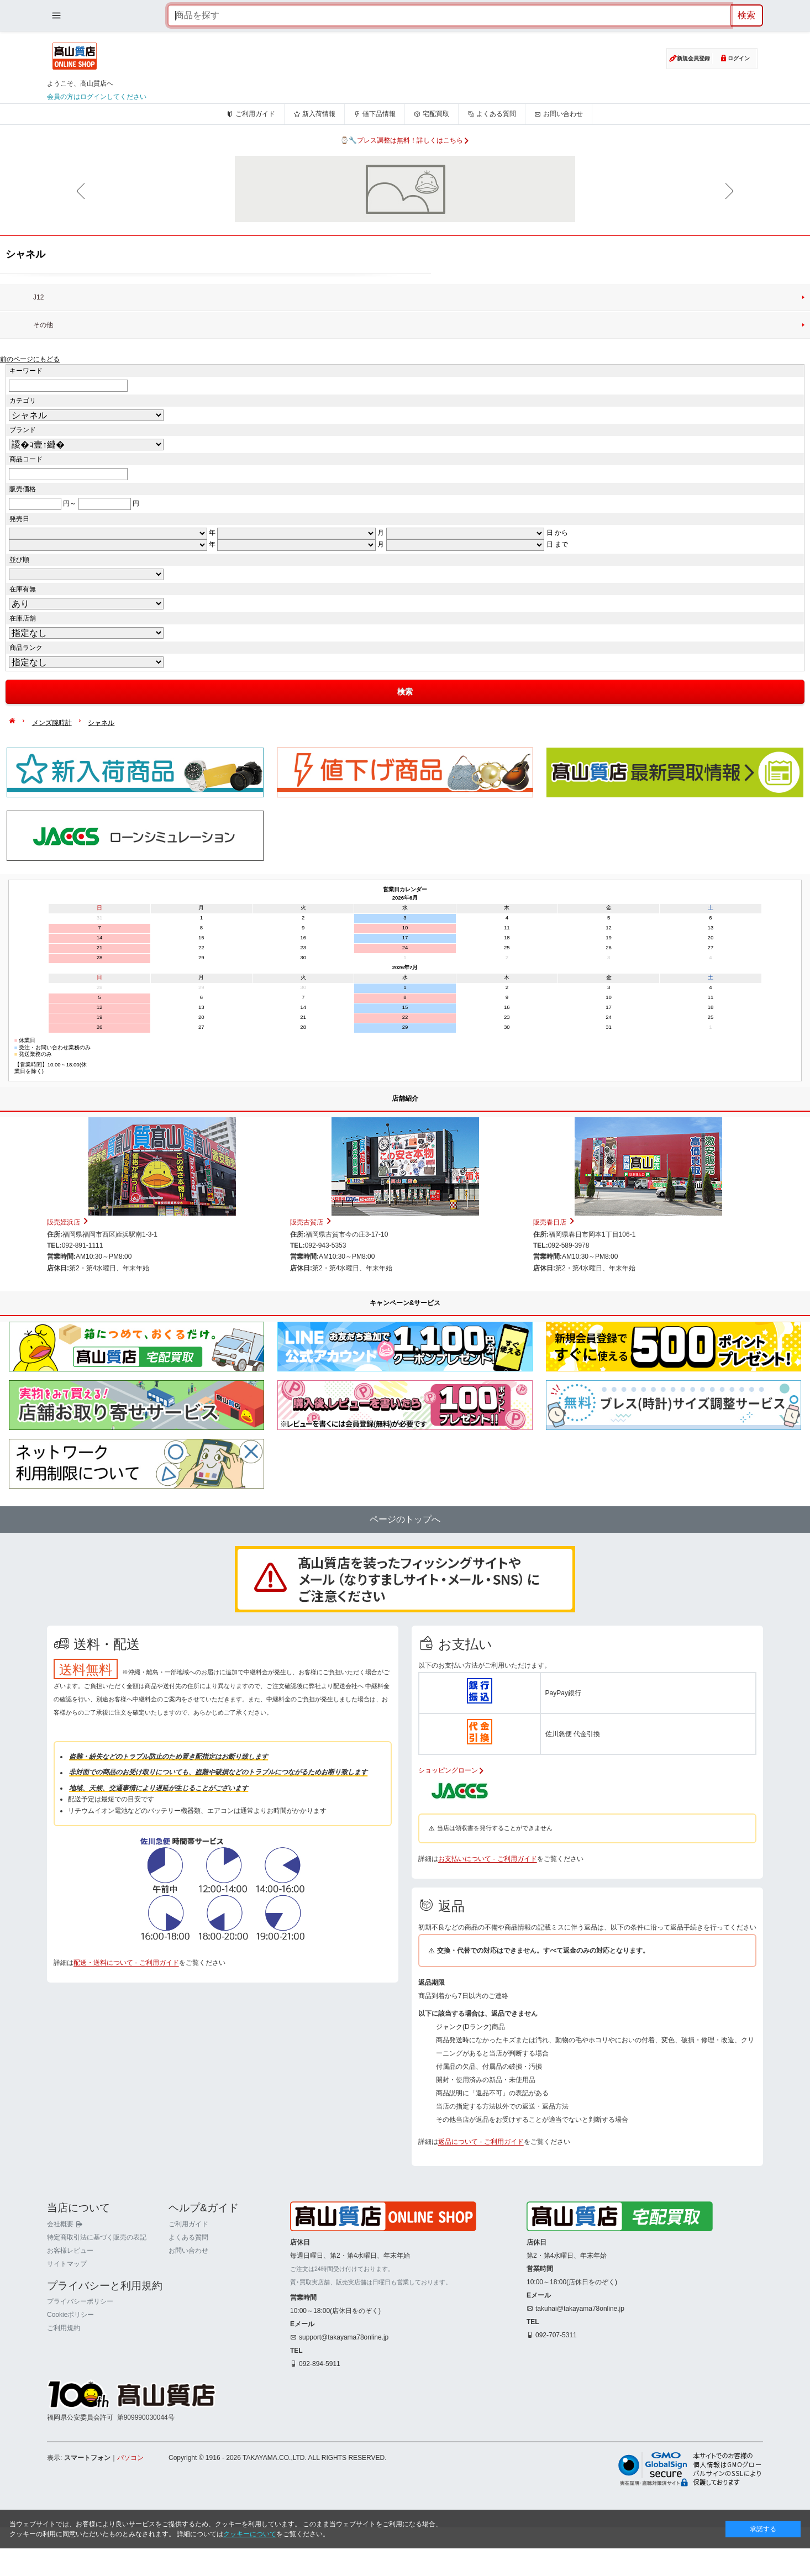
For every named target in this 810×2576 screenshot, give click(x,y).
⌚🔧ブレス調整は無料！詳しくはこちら (405, 140)
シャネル (101, 723)
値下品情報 (375, 114)
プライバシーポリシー (80, 2372)
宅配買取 (431, 114)
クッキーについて (249, 2534)
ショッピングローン (451, 1770)
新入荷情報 (314, 114)
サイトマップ (67, 2334)
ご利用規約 (63, 2398)
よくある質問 (491, 114)
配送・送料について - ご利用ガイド (126, 2226)
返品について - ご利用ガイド (481, 2142)
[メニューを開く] (56, 15)
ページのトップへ (405, 1519)
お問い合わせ (558, 114)
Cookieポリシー (70, 2385)
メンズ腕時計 (52, 723)
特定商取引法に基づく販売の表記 (96, 2307)
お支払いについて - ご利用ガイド (487, 1859)
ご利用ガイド (251, 114)
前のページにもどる (30, 359)
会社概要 (64, 2294)
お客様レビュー (70, 2321)
